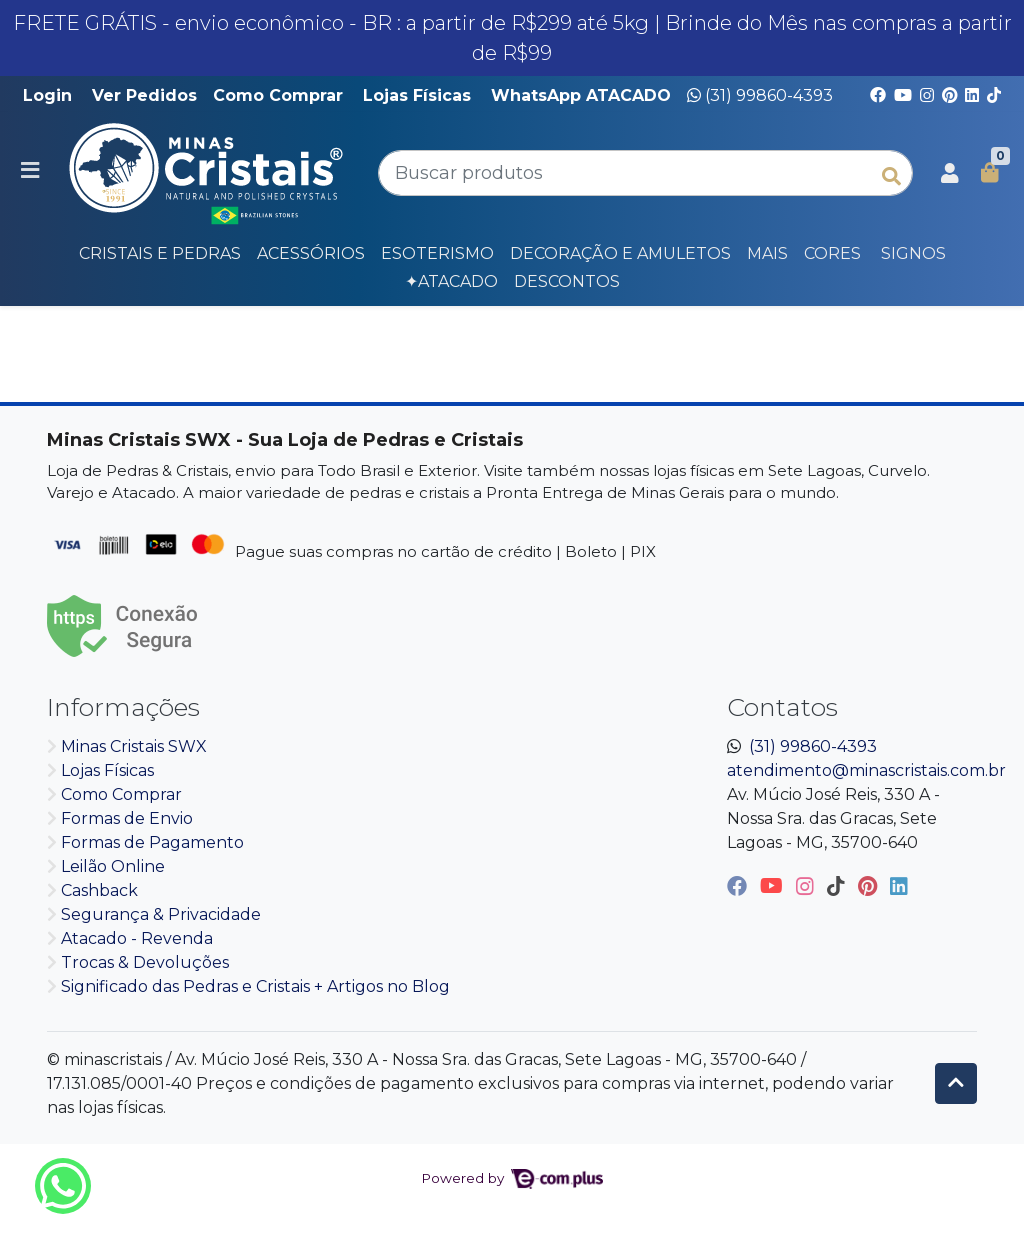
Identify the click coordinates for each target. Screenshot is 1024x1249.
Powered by (512, 1178)
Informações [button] (123, 707)
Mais (767, 253)
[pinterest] (870, 886)
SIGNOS (913, 253)
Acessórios (311, 253)
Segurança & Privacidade (161, 914)
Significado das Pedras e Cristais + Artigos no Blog (255, 986)
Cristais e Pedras (160, 253)
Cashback (99, 890)
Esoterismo (437, 253)
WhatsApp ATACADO (581, 95)
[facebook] (739, 886)
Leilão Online (113, 866)
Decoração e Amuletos (620, 253)
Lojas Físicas (417, 95)
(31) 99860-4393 (760, 95)
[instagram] (807, 886)
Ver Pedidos (144, 95)
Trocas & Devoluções (145, 962)
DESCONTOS (567, 281)
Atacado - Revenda (137, 938)
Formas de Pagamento (152, 842)
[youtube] (774, 886)
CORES (832, 253)
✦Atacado (451, 281)
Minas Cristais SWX (134, 746)
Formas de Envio (127, 818)
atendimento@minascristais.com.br (866, 770)
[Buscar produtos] (645, 173)
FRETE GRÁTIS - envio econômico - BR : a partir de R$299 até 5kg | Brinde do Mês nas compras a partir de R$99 (512, 38)
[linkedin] (899, 886)
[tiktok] (838, 886)
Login (47, 95)
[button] (950, 173)
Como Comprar (278, 95)
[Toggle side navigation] (32, 172)
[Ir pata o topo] (956, 1083)
